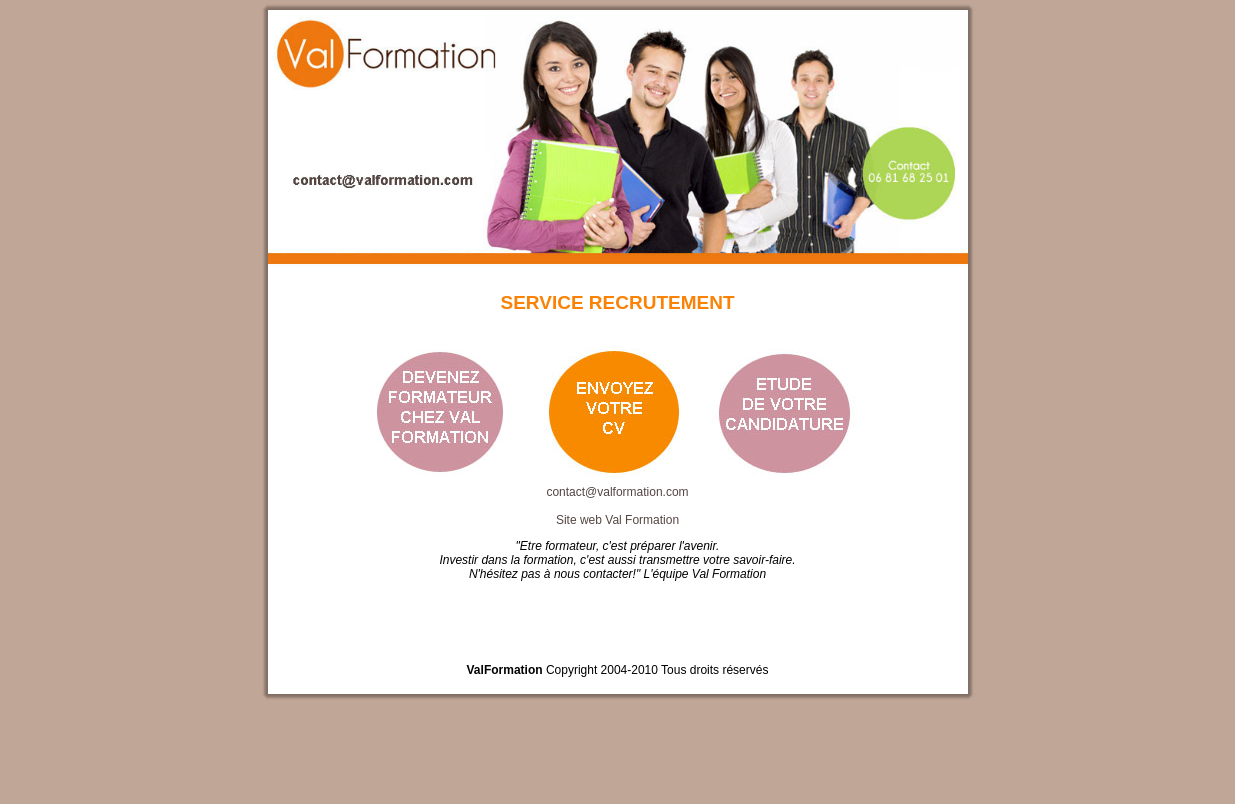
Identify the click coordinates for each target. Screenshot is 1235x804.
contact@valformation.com (617, 492)
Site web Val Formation (617, 520)
